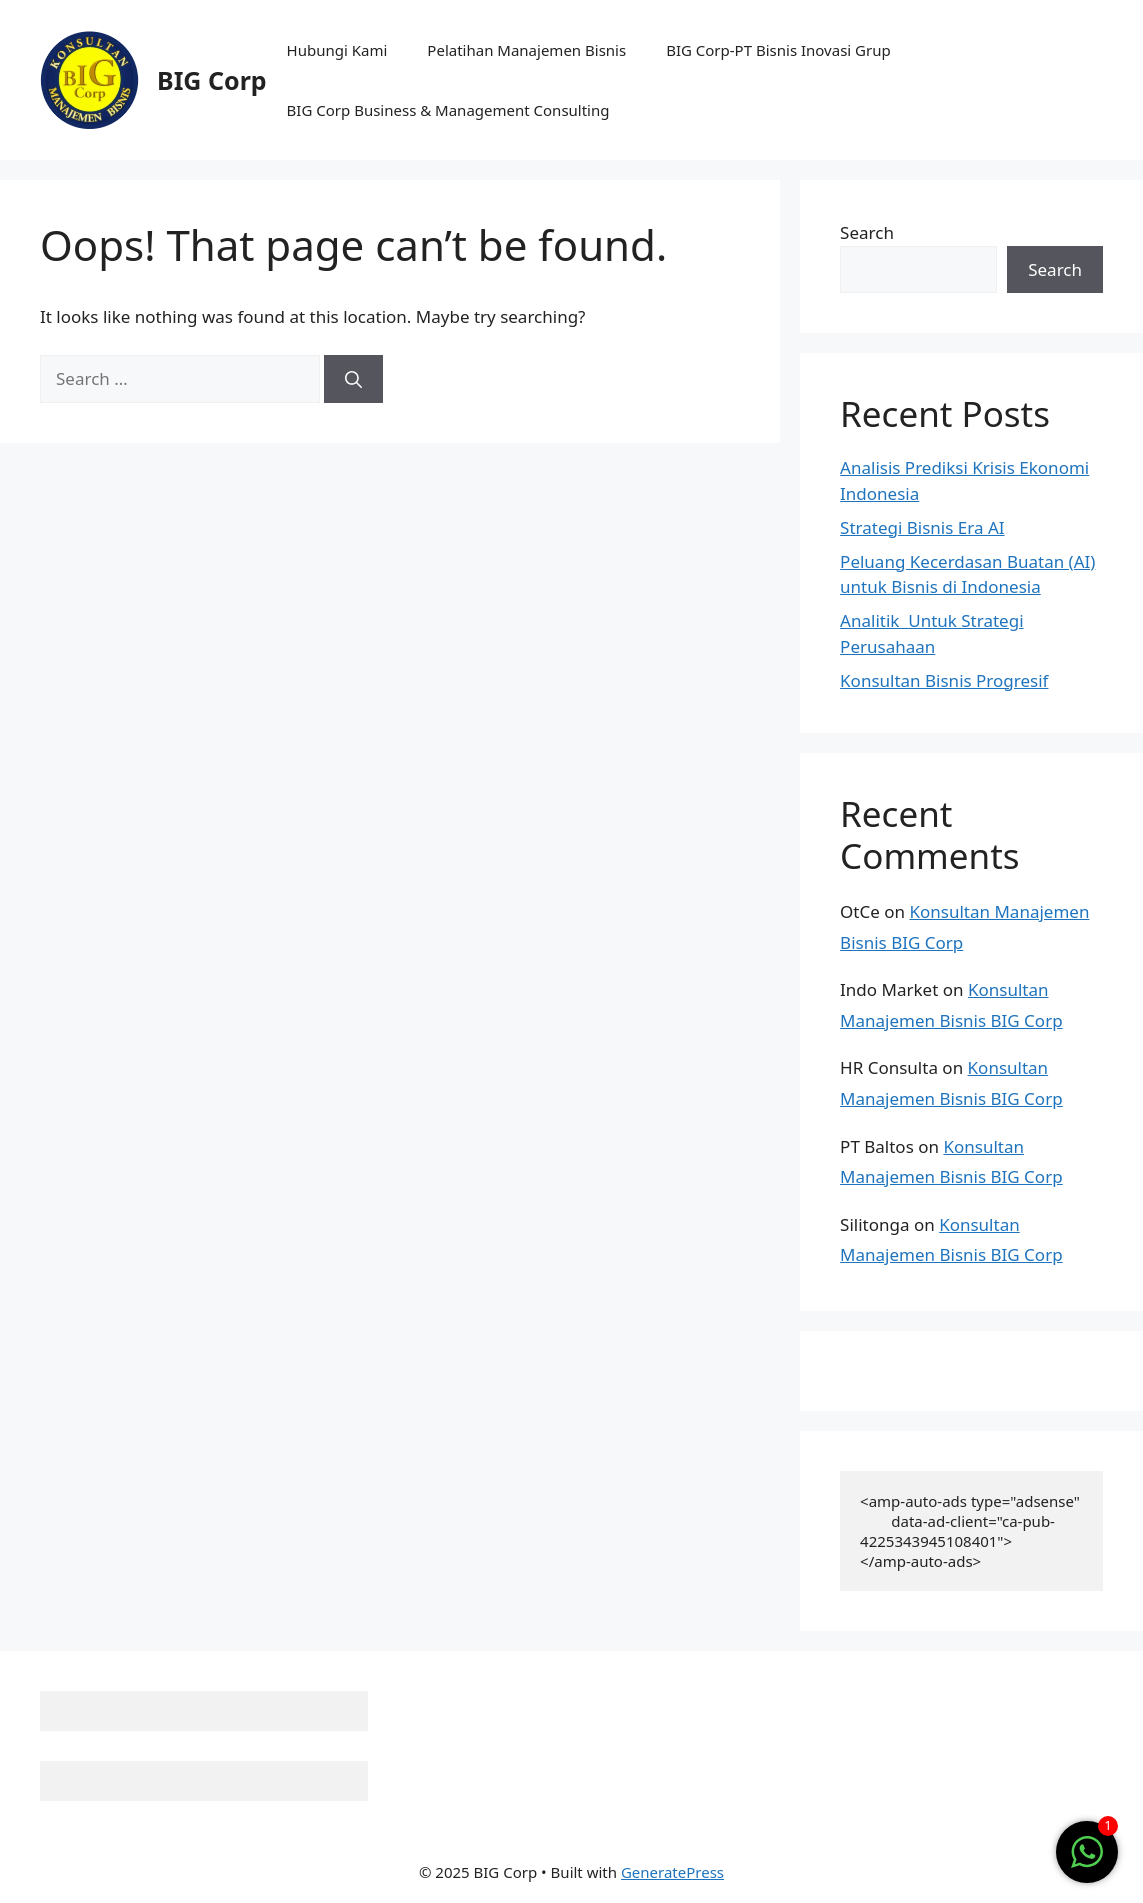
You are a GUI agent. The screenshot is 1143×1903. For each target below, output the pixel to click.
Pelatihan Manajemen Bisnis (526, 50)
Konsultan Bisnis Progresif (944, 680)
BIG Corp (212, 80)
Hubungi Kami (337, 50)
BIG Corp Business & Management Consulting (448, 110)
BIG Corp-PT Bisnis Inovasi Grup (778, 50)
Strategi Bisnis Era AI (922, 527)
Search (867, 232)
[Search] (353, 379)
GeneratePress (672, 1872)
